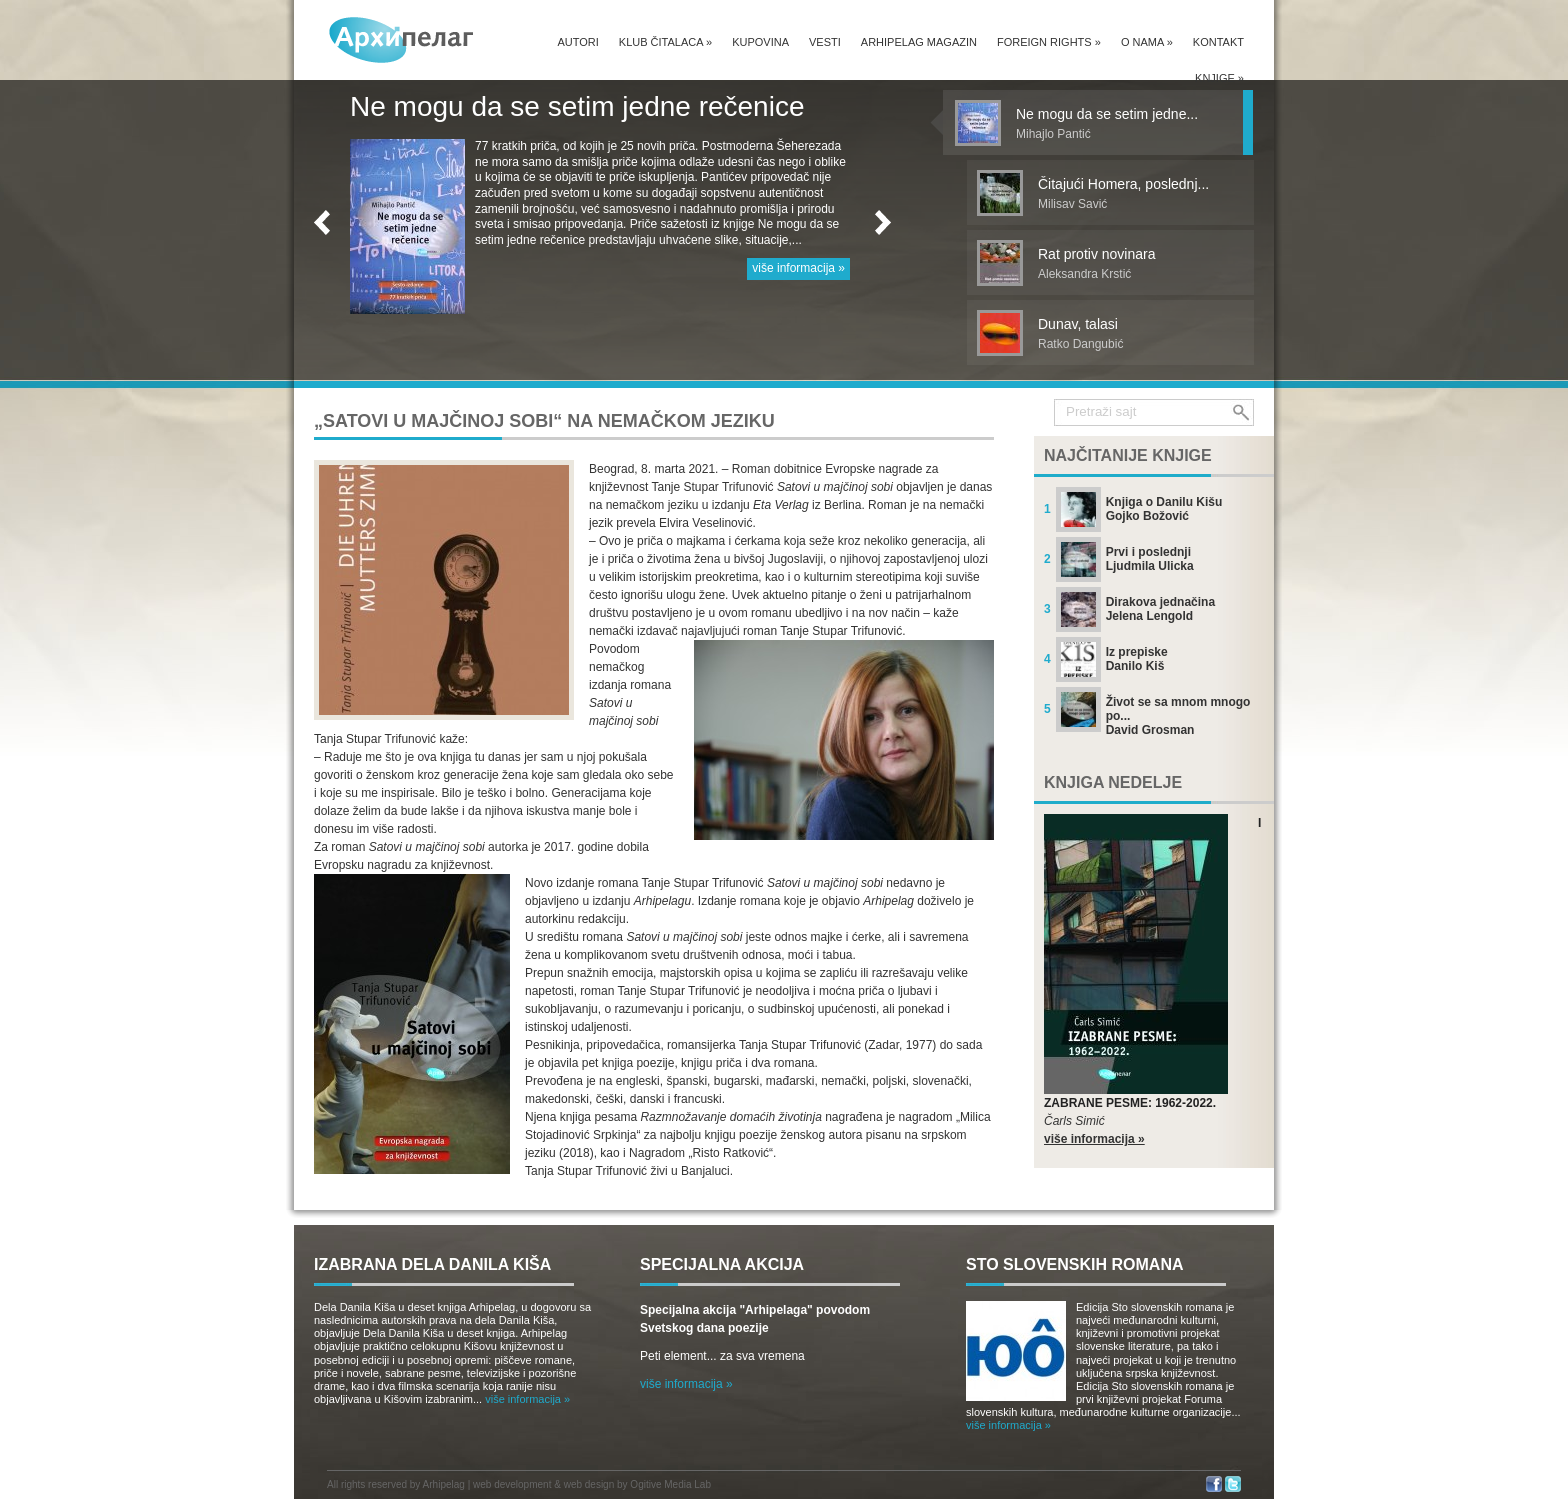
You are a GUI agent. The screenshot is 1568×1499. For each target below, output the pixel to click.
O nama (1147, 42)
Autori (577, 42)
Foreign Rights (1049, 42)
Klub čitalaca (665, 42)
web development (512, 1484)
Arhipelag (444, 1484)
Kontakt (1218, 42)
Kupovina (760, 42)
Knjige (1219, 78)
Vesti (825, 42)
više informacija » (798, 268)
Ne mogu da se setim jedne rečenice (577, 106)
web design (589, 1484)
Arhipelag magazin (919, 42)
